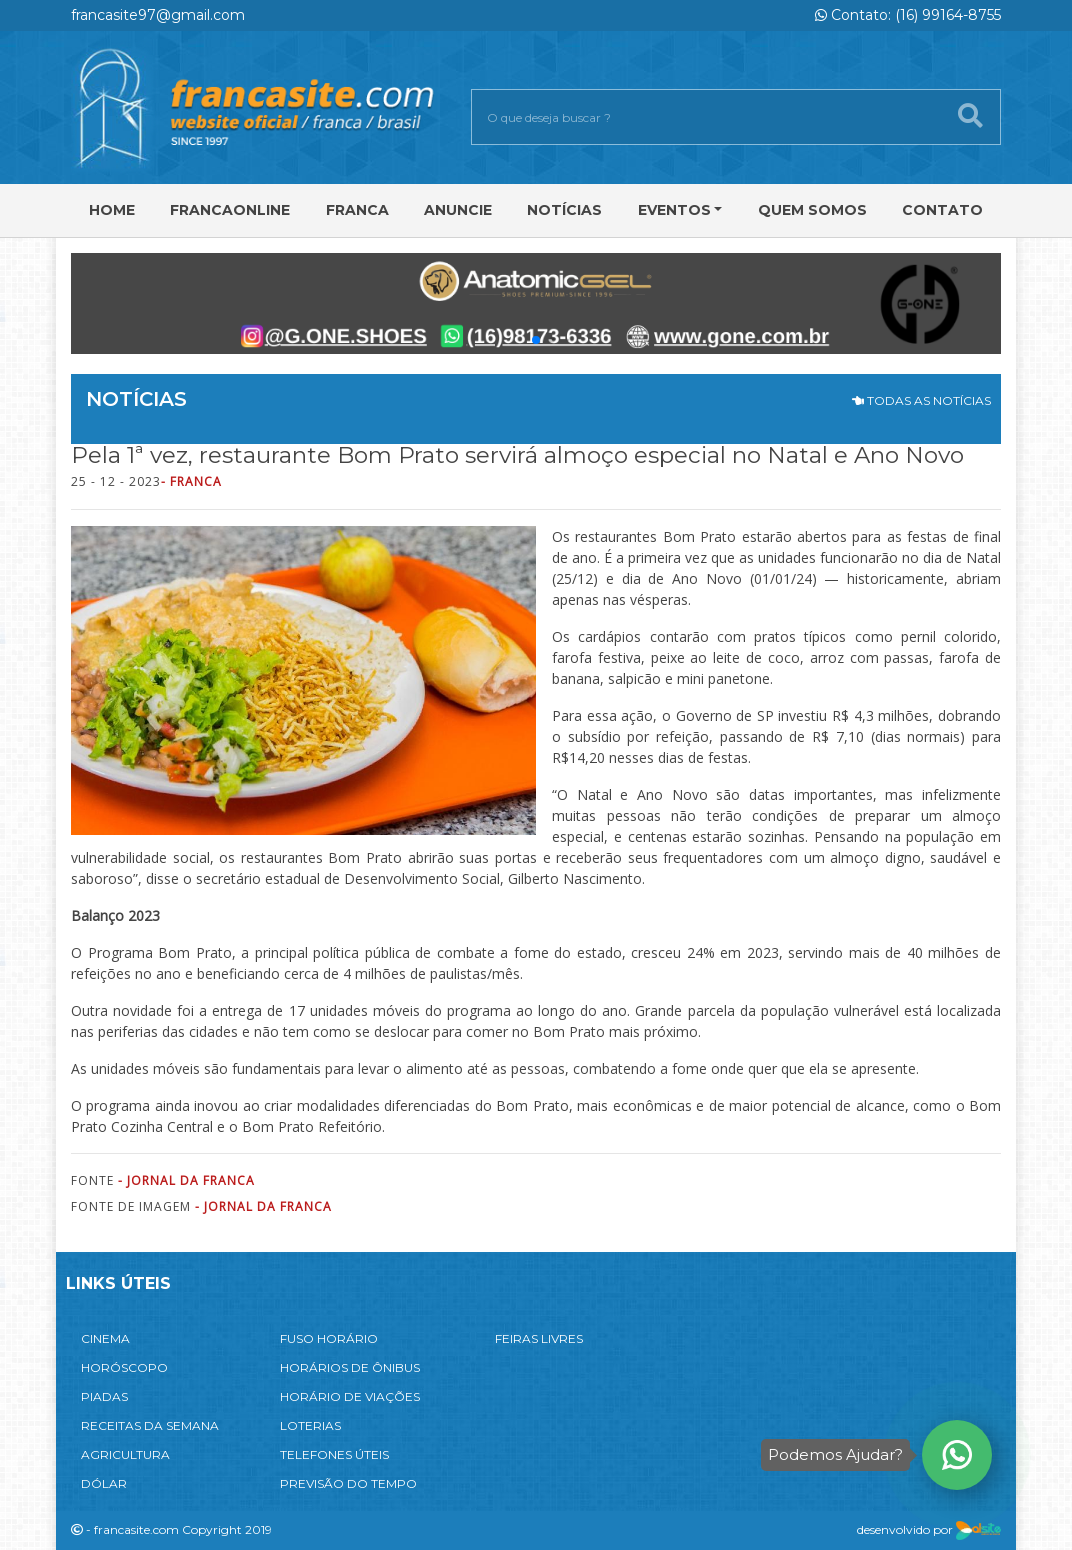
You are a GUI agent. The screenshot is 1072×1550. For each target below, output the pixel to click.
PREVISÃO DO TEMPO (348, 1483)
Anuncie (458, 210)
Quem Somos (812, 210)
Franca (357, 210)
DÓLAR (104, 1483)
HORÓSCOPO (124, 1367)
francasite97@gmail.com (158, 15)
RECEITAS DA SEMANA (150, 1425)
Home (112, 210)
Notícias (564, 210)
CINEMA (105, 1338)
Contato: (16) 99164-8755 (908, 15)
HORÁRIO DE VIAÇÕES (350, 1396)
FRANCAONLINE (230, 210)
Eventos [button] (674, 210)
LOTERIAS (310, 1425)
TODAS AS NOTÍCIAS (921, 400)
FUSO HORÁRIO (329, 1338)
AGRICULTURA (125, 1454)
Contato (942, 210)
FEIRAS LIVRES (539, 1338)
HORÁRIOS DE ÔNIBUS (350, 1367)
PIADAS (104, 1396)
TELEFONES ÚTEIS (334, 1454)
